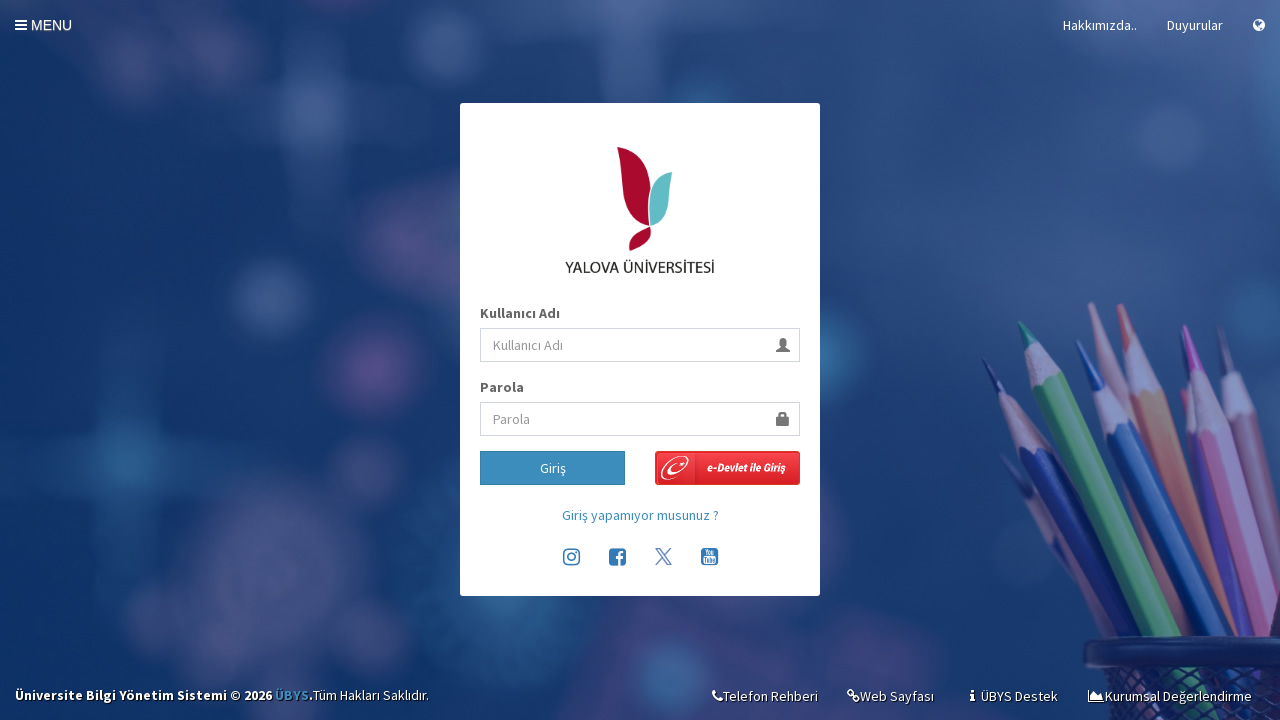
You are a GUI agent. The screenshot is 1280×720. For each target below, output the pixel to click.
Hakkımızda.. (1100, 25)
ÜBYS (292, 695)
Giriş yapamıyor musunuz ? (640, 515)
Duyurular (1195, 25)
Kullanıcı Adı (520, 313)
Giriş (553, 468)
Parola (502, 387)
